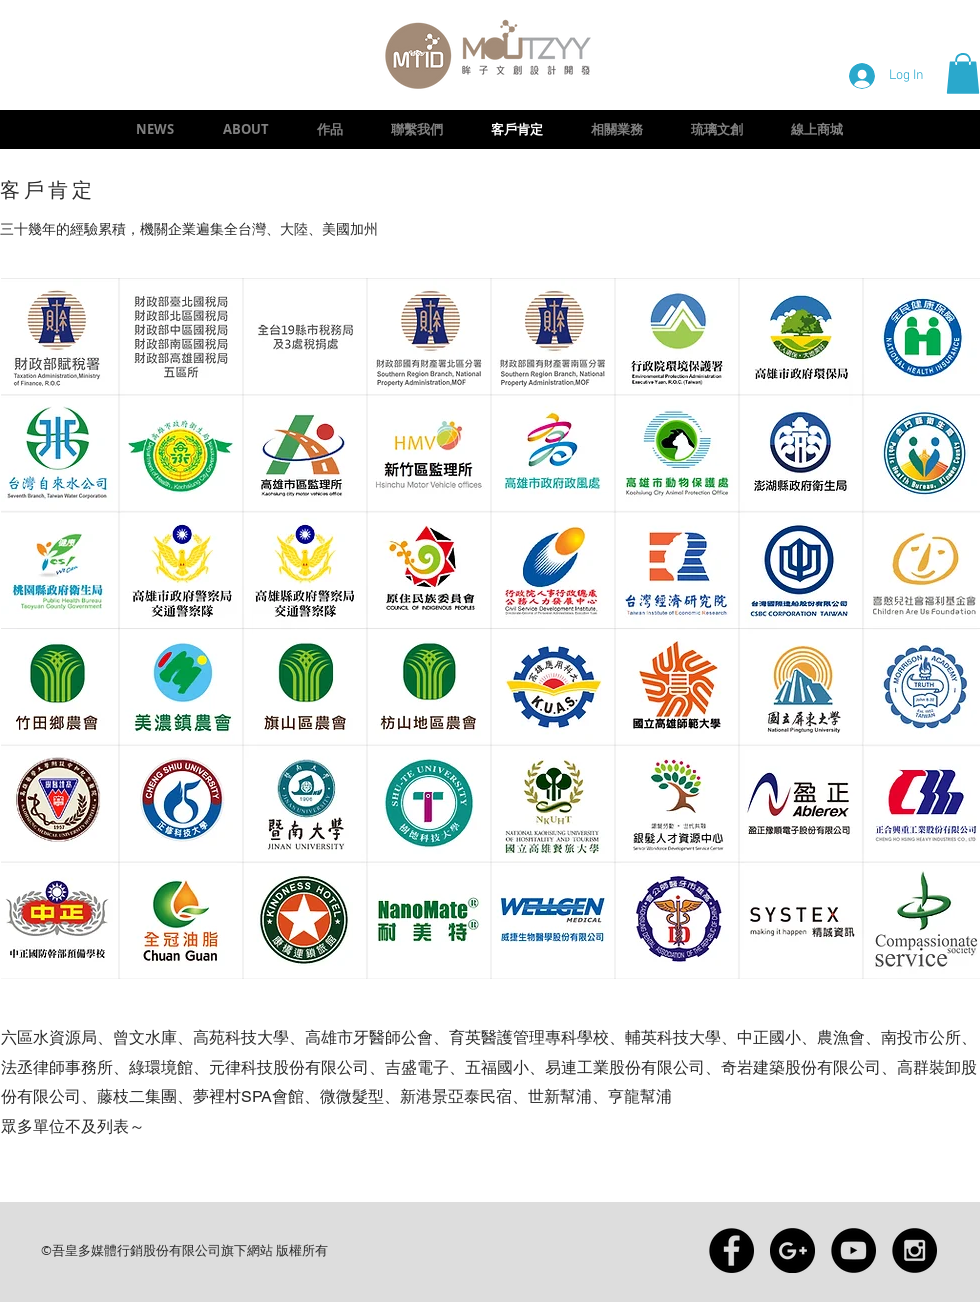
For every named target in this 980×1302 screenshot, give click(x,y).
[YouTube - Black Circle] (853, 1250)
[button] (963, 73)
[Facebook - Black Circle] (731, 1250)
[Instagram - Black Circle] (914, 1250)
